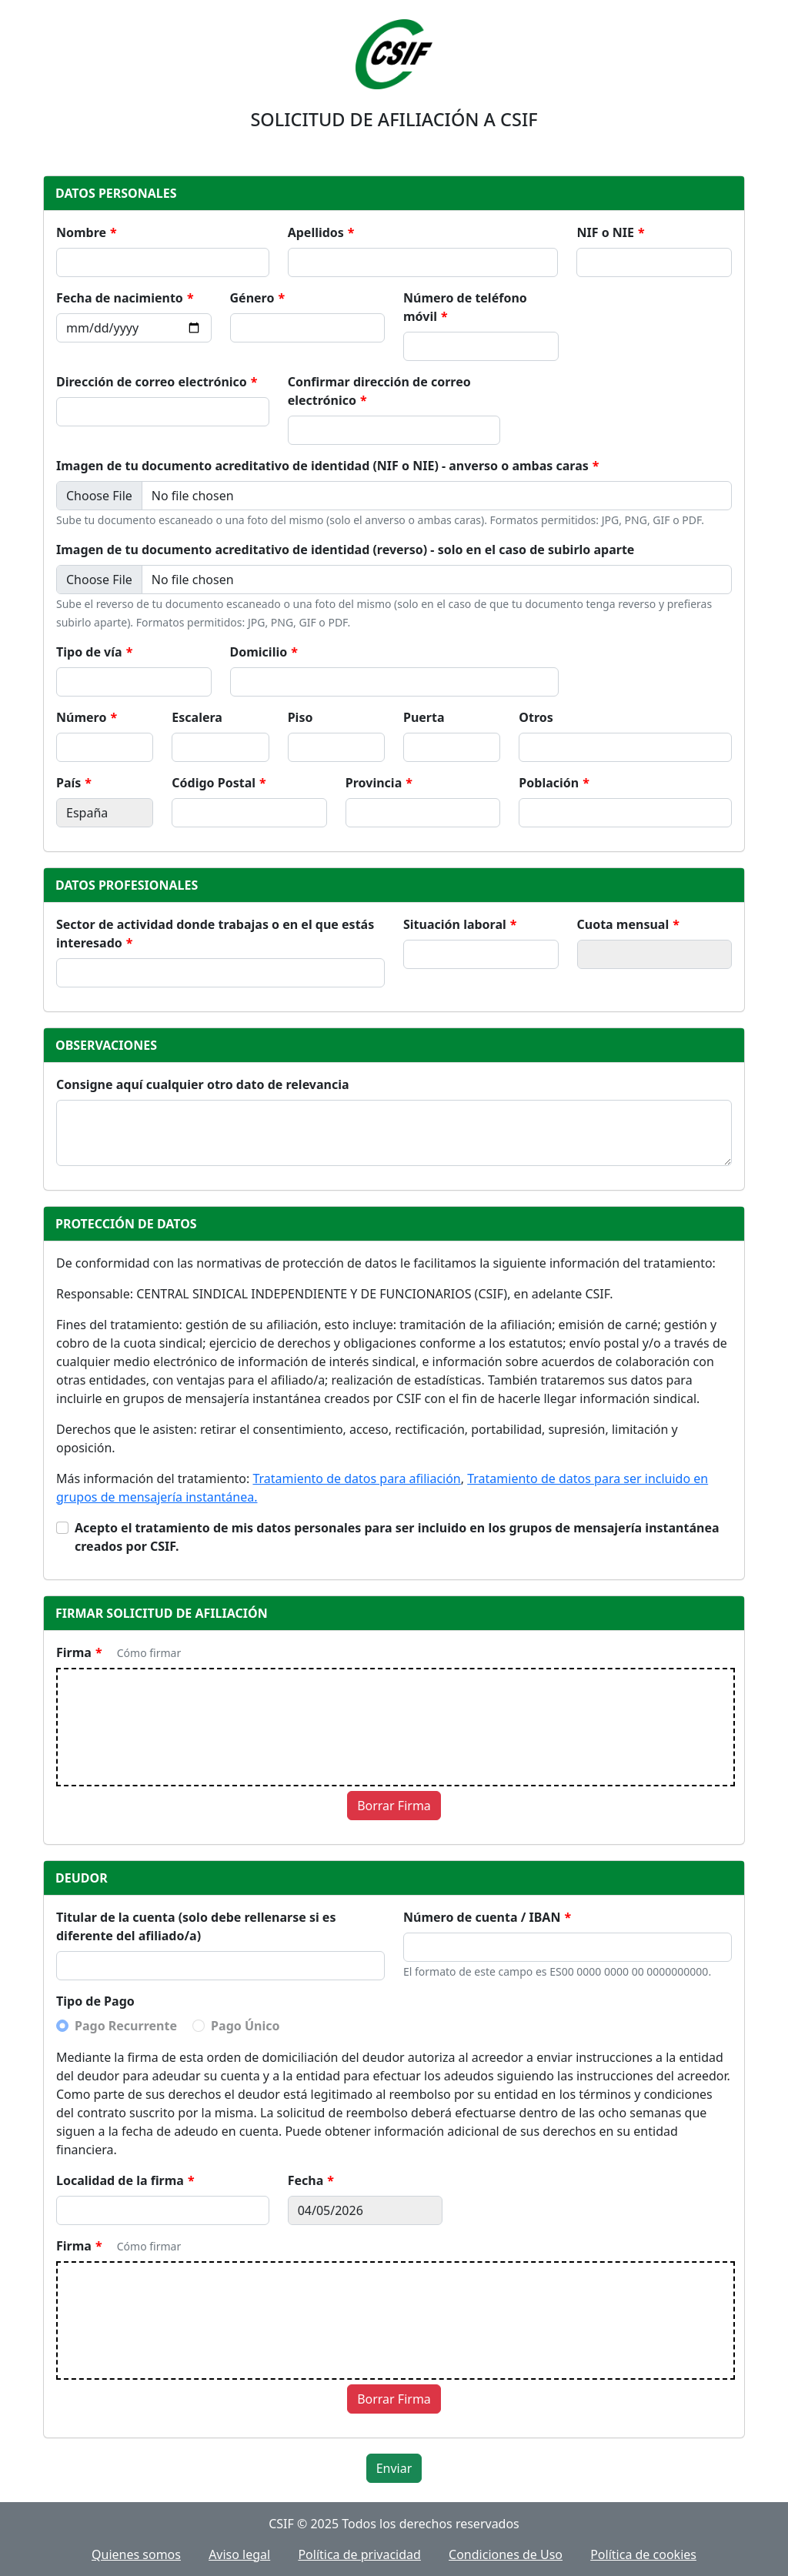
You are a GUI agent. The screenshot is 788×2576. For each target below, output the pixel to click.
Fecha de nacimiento (119, 297)
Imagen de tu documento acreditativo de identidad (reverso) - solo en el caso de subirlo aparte (345, 549)
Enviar (394, 2468)
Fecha (306, 2180)
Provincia (374, 782)
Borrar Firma (394, 1805)
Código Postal (213, 782)
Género (252, 297)
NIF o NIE (605, 232)
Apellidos (316, 232)
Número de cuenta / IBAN (481, 1917)
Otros (536, 717)
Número (81, 717)
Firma (74, 1652)
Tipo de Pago (95, 2001)
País (68, 782)
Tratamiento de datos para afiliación (356, 1478)
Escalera (197, 717)
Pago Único (245, 2025)
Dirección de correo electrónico (151, 381)
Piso (300, 717)
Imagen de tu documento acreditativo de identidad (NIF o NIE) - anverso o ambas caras (322, 465)
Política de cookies (643, 2554)
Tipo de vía (89, 651)
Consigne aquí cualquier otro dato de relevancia (202, 1084)
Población (549, 782)
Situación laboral (454, 924)
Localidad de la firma (120, 2180)
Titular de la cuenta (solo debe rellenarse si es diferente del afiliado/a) (196, 1926)
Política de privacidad (359, 2554)
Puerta (424, 717)
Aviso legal (239, 2554)
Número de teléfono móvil (465, 307)
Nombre (81, 232)
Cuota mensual (623, 924)
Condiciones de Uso (506, 2554)
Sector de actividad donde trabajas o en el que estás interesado (215, 933)
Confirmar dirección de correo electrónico (379, 391)
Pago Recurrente (126, 2025)
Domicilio (259, 651)
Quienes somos (136, 2554)
